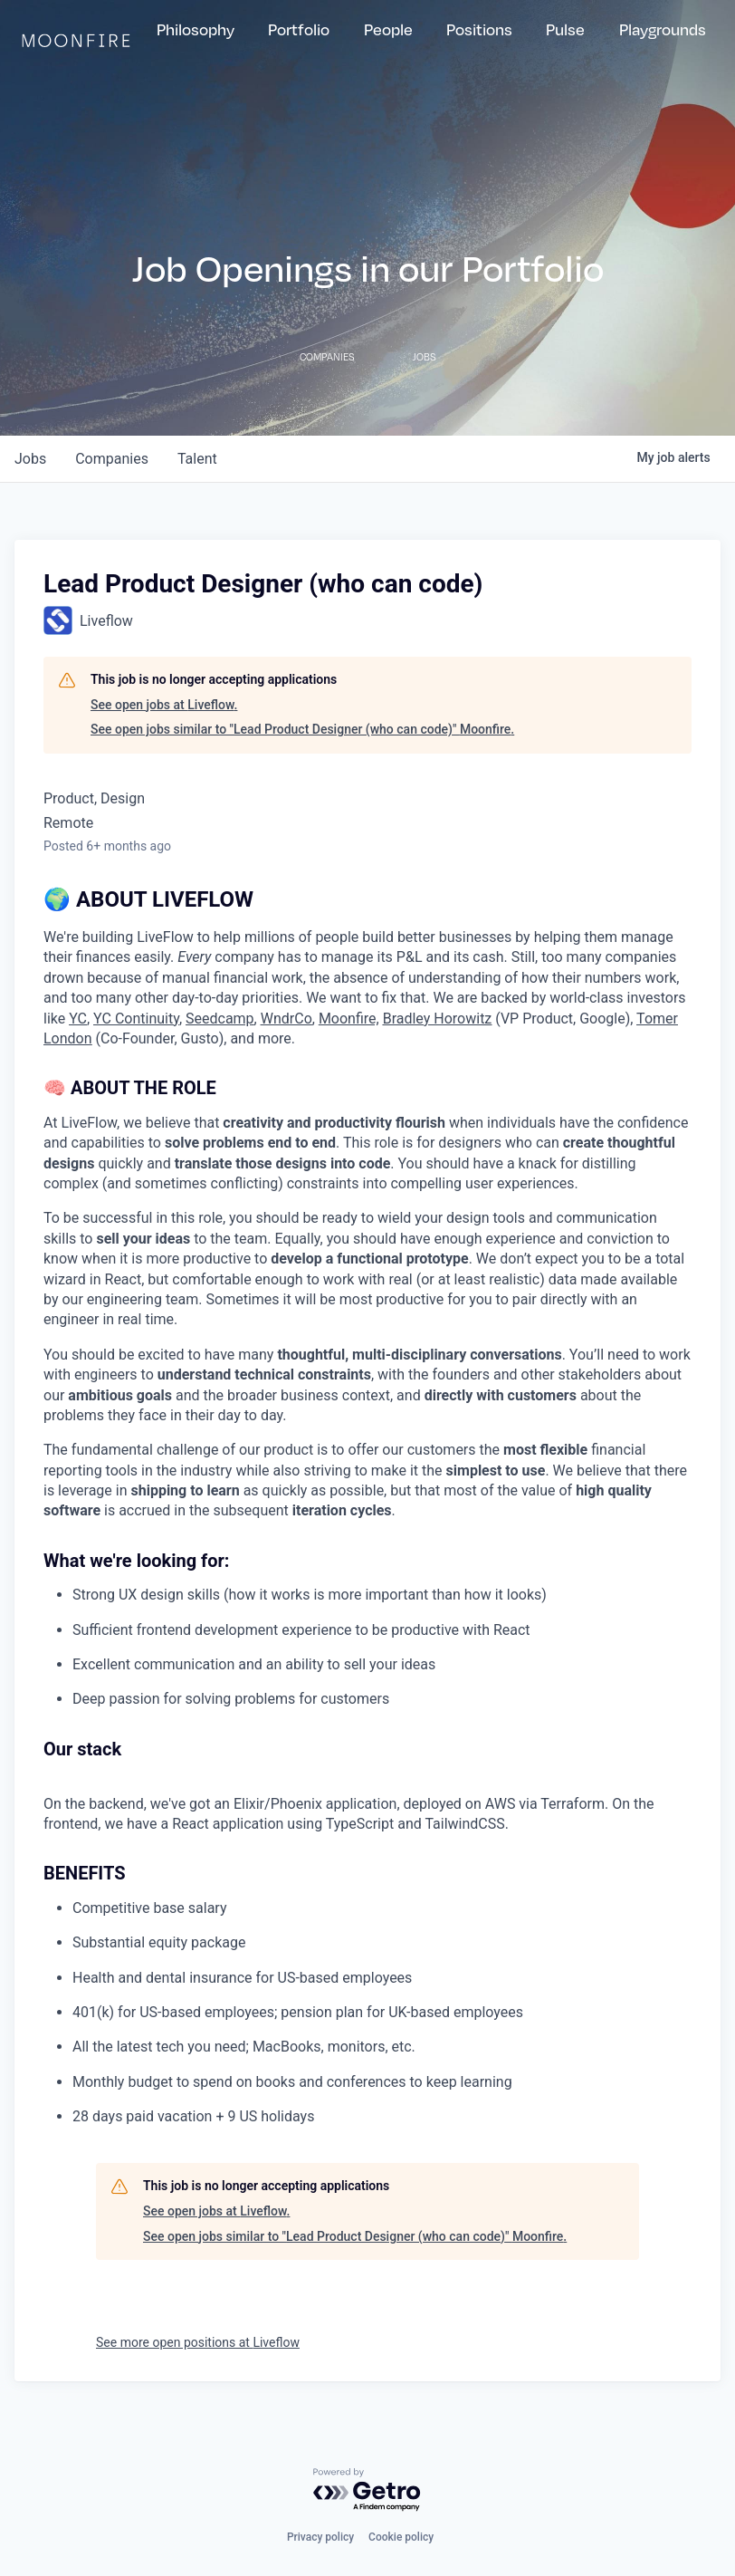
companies (111, 458)
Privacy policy (320, 2537)
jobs (30, 458)
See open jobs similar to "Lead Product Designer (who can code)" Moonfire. (302, 729)
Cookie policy (401, 2537)
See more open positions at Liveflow (198, 2342)
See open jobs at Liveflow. (164, 704)
